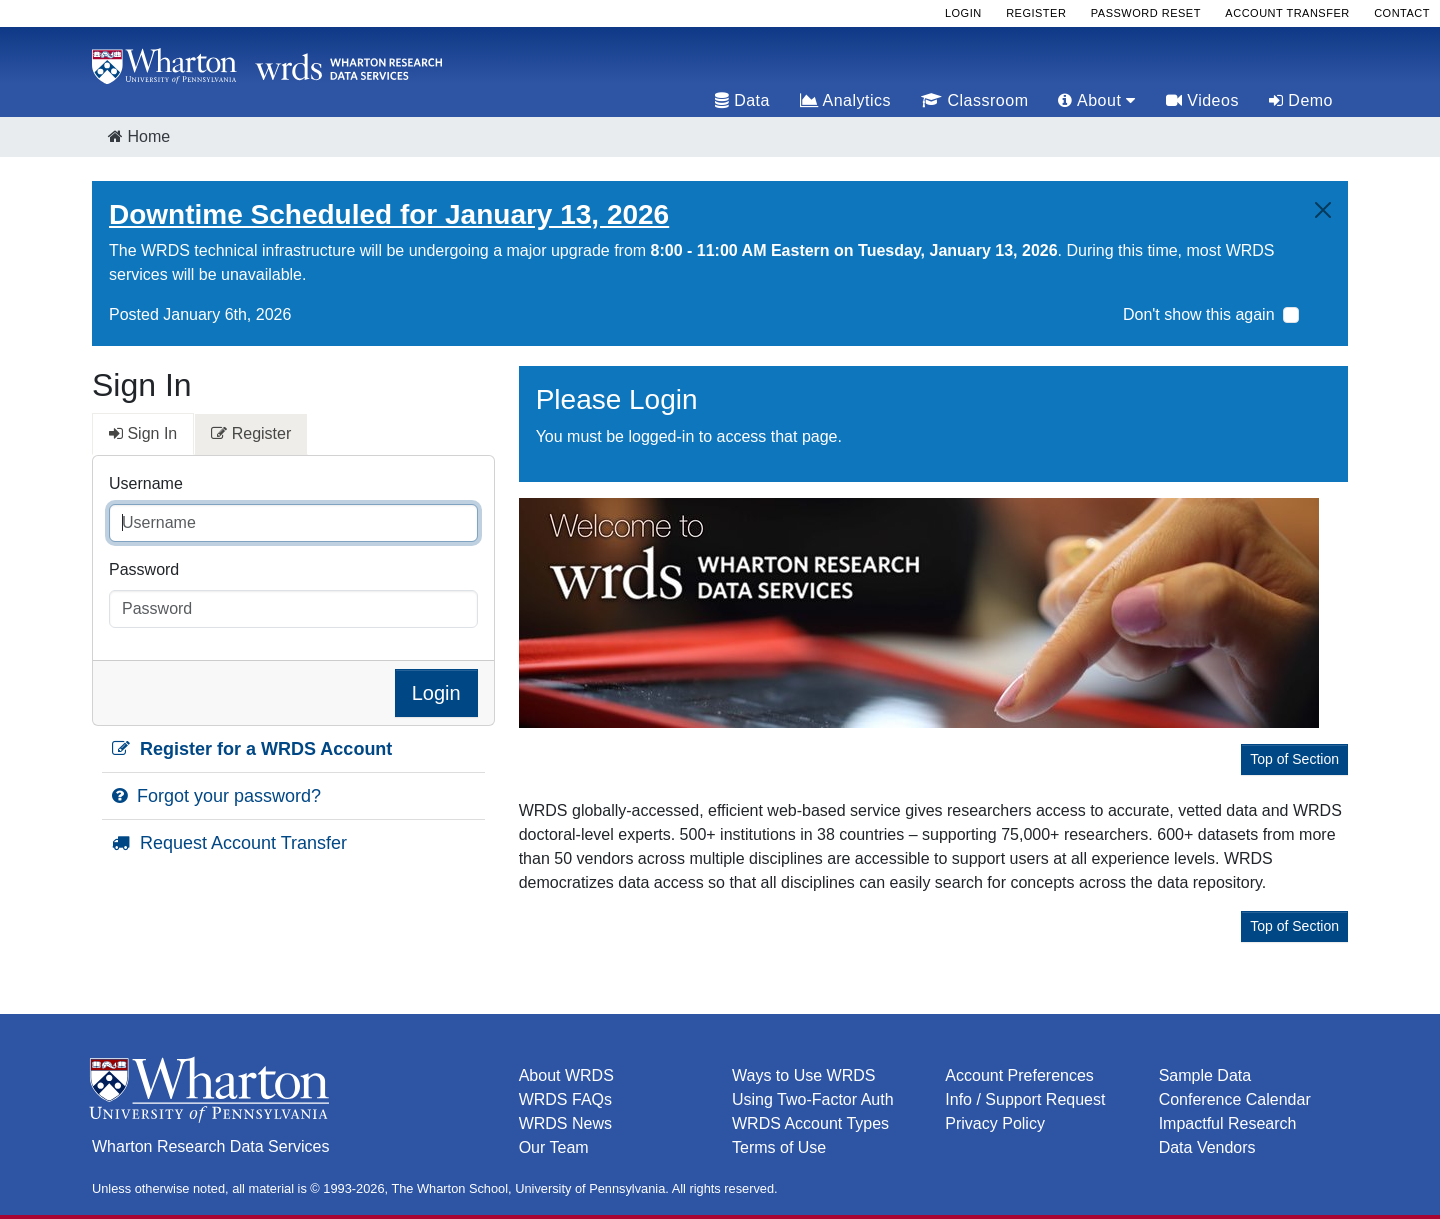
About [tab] (1096, 100)
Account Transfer (1287, 13)
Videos (1202, 100)
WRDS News (565, 1123)
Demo (1301, 100)
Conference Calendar (1235, 1099)
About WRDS (566, 1075)
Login (963, 13)
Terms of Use (779, 1147)
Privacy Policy (995, 1123)
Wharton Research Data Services (210, 1146)
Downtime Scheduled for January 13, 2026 (389, 214)
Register (1036, 13)
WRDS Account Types (810, 1123)
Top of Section (1294, 759)
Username (146, 483)
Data (742, 100)
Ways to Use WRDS (803, 1075)
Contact (1402, 13)
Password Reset (1146, 13)
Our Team (554, 1147)
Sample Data (1205, 1075)
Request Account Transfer (229, 843)
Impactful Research (1228, 1123)
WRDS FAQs (565, 1099)
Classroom (974, 100)
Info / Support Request (1025, 1099)
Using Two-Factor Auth (813, 1099)
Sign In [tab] (143, 433)
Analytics (845, 100)
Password (144, 569)
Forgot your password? (216, 796)
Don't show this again (1199, 314)
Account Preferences (1019, 1075)
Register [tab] (251, 433)
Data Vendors (1207, 1147)
